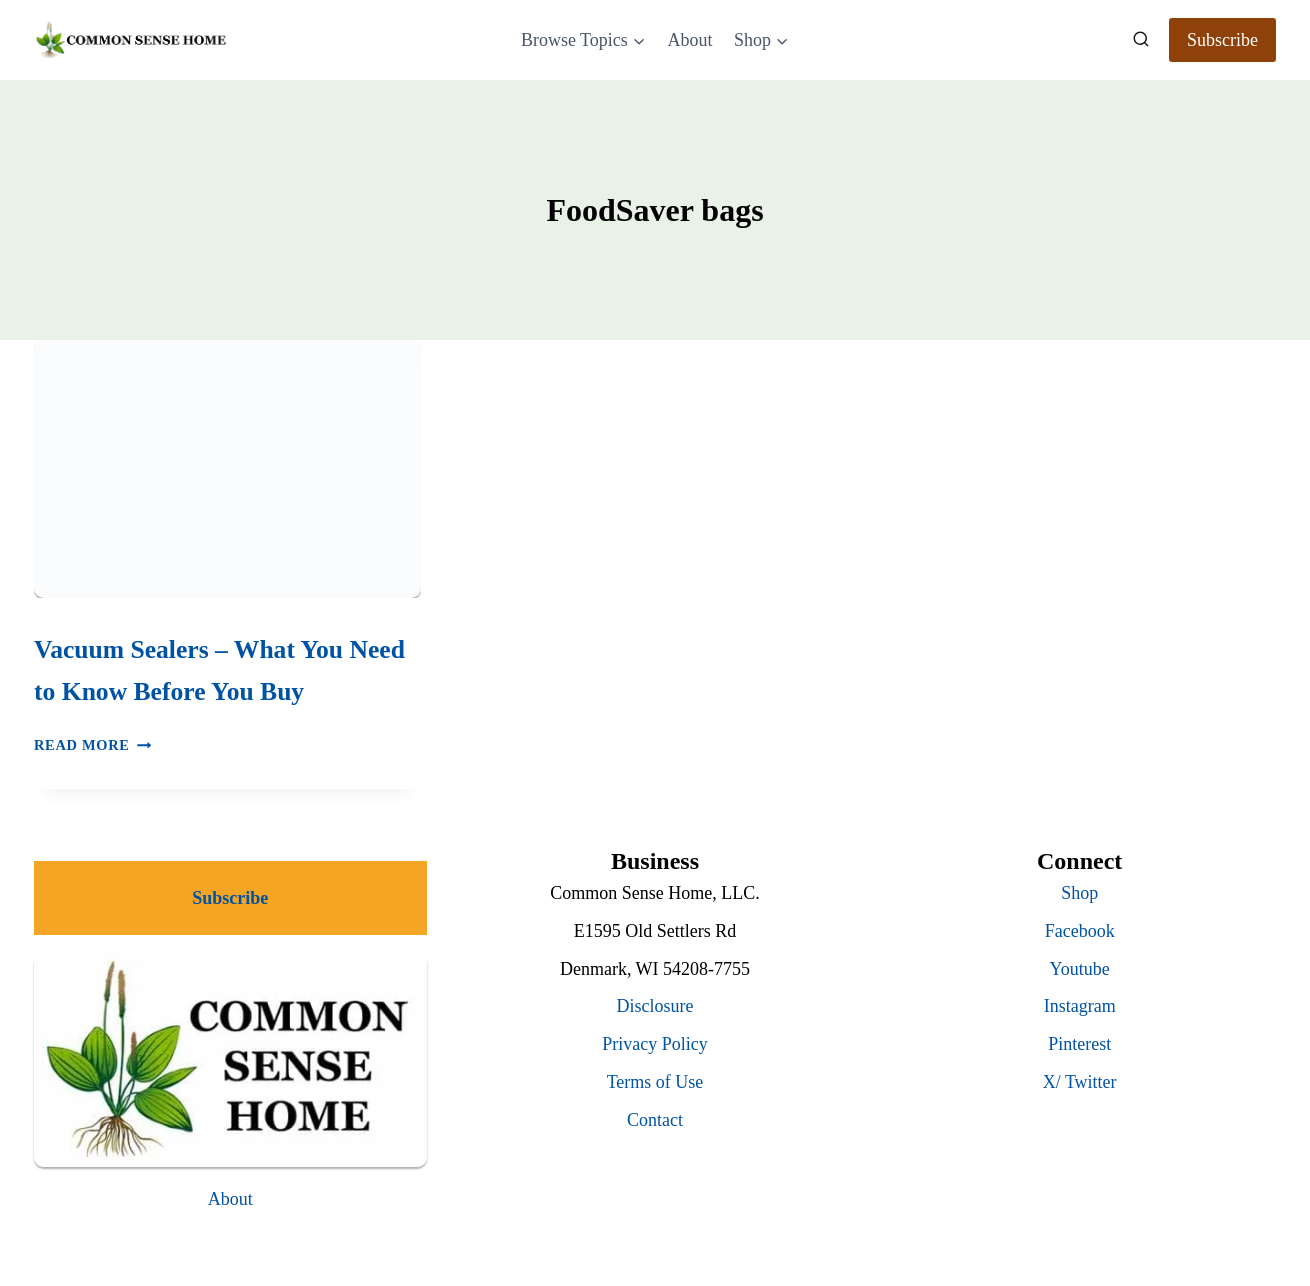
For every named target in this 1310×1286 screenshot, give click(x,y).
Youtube (1080, 969)
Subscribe (1222, 40)
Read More (92, 745)
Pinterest (1079, 1044)
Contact (655, 1120)
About (689, 40)
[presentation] (227, 469)
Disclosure (655, 1006)
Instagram (1080, 1006)
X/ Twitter (1080, 1082)
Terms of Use (655, 1082)
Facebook (1080, 931)
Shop (1079, 893)
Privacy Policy (655, 1044)
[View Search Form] (1141, 40)
